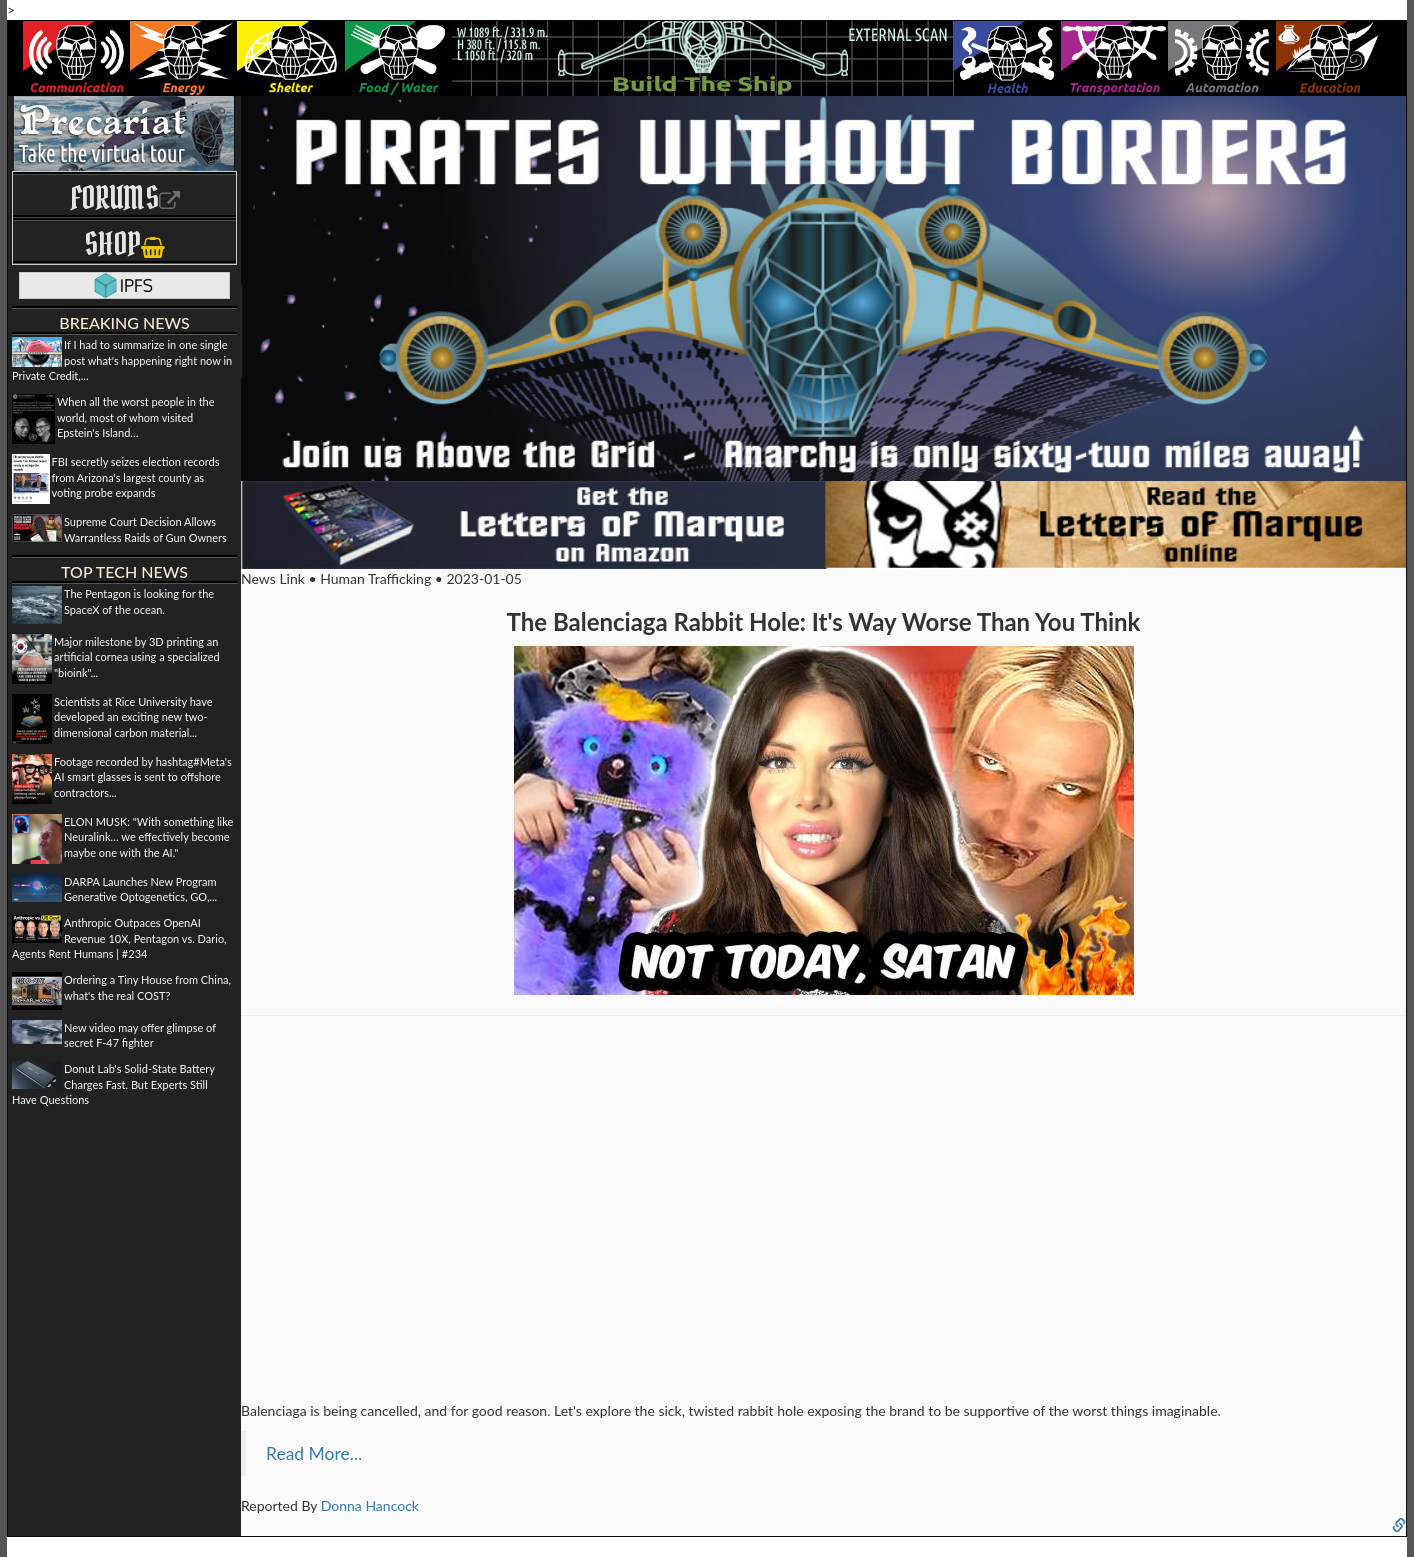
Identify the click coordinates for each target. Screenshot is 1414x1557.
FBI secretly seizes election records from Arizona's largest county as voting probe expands (136, 477)
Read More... (314, 1453)
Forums (125, 197)
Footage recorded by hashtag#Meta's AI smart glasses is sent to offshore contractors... (143, 777)
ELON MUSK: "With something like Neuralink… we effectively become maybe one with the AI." (148, 837)
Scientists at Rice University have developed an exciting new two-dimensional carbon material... (133, 717)
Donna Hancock (370, 1505)
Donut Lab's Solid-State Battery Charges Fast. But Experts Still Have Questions (113, 1084)
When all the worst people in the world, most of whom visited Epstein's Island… (136, 417)
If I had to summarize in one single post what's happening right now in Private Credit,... (122, 360)
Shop (124, 243)
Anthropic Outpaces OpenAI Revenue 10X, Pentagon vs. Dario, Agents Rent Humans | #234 (119, 938)
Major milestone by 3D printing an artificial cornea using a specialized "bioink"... (137, 657)
